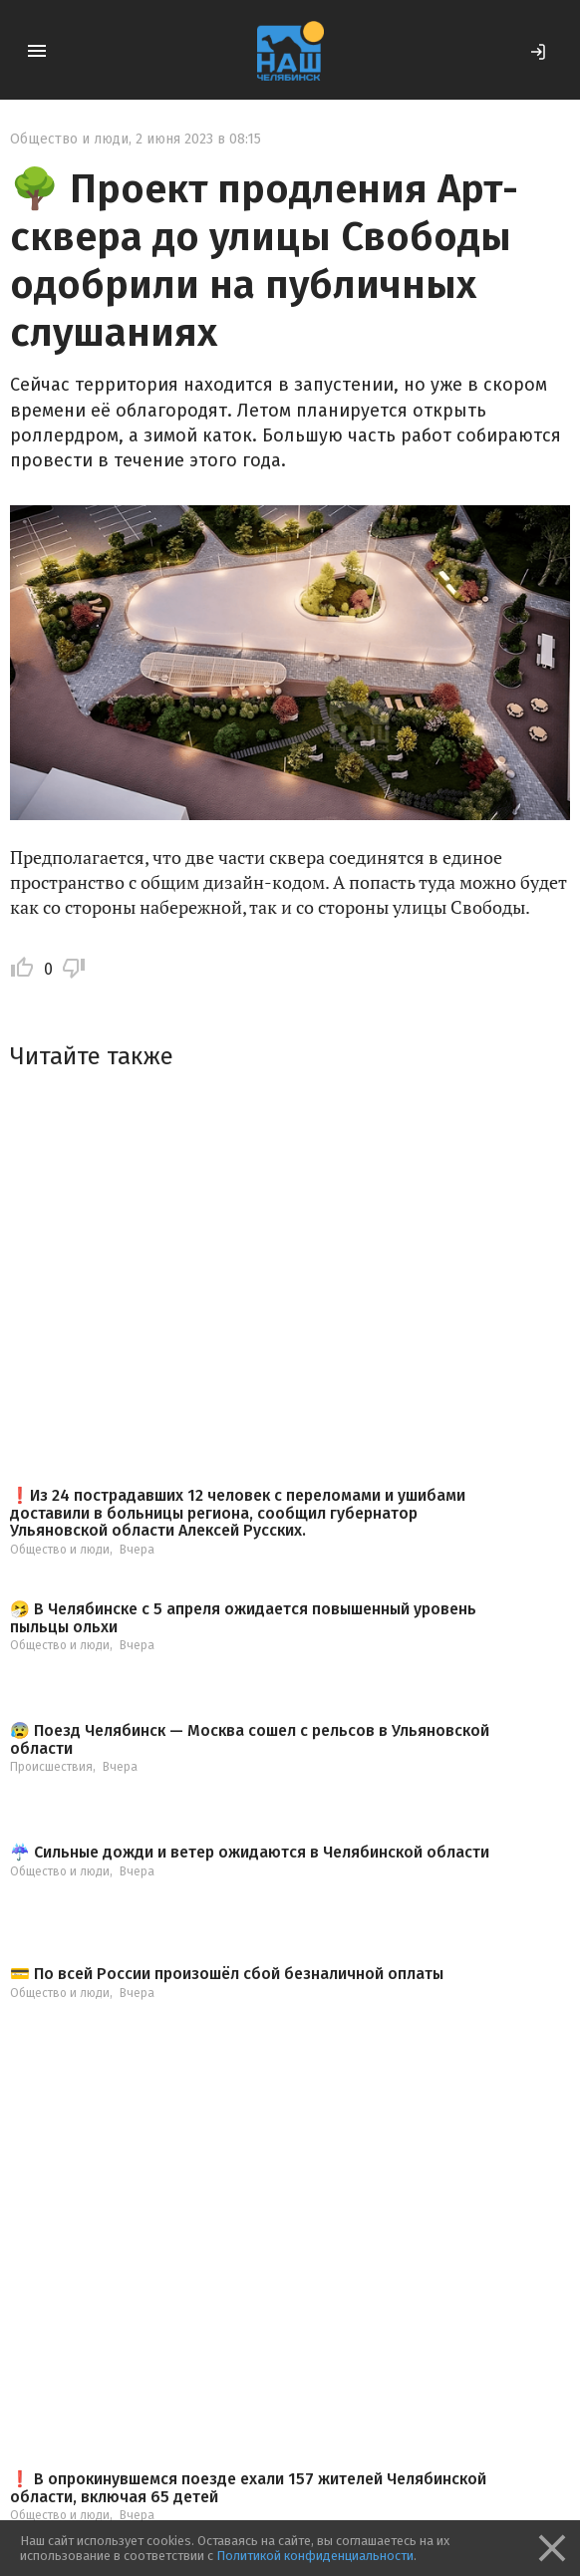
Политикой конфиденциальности (315, 2555)
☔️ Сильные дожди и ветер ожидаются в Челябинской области (249, 1852)
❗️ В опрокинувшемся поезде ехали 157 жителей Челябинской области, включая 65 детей (248, 2487)
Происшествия (51, 1767)
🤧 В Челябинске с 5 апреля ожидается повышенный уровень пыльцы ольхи (243, 1617)
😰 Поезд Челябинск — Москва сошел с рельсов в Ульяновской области (249, 1739)
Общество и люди (69, 139)
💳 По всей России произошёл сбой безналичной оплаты (226, 1974)
